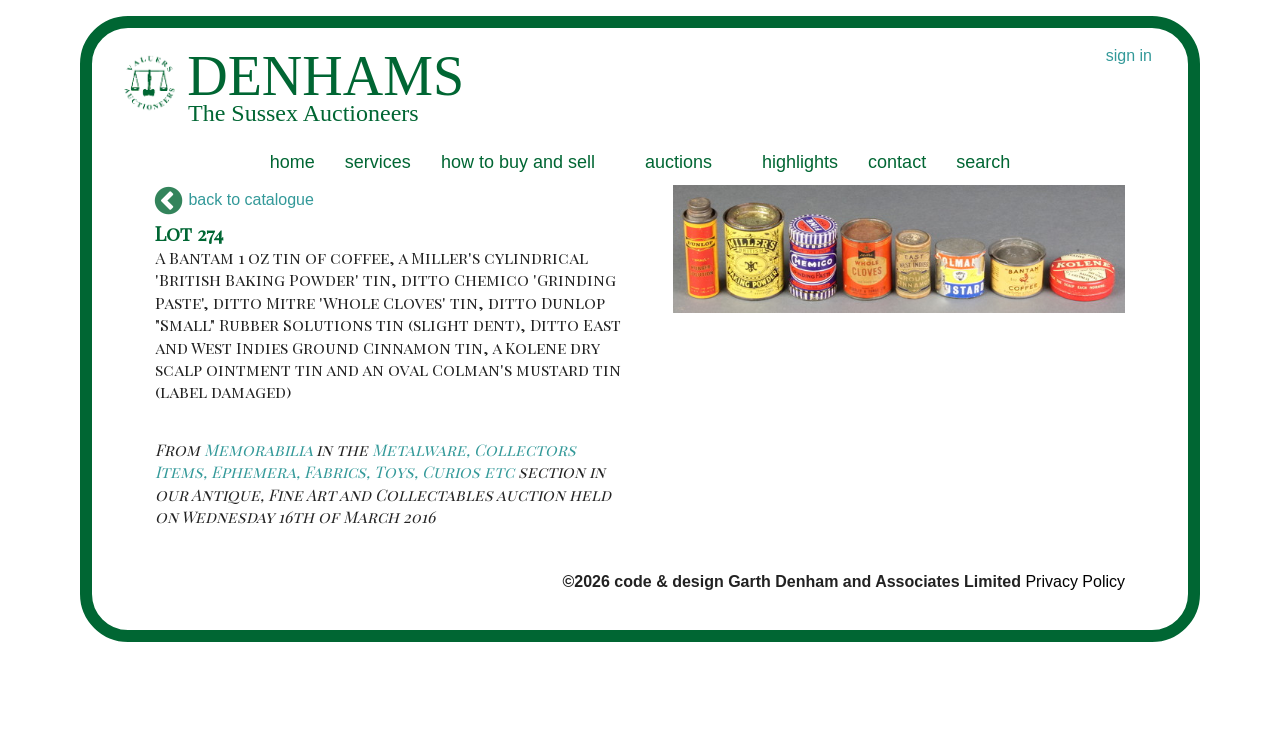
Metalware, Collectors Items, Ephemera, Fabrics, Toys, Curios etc (365, 460)
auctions (678, 162)
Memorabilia (258, 449)
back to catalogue (234, 199)
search (983, 162)
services (378, 162)
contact (897, 162)
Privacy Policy (1075, 581)
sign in (1129, 55)
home (292, 162)
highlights (800, 162)
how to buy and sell (518, 162)
